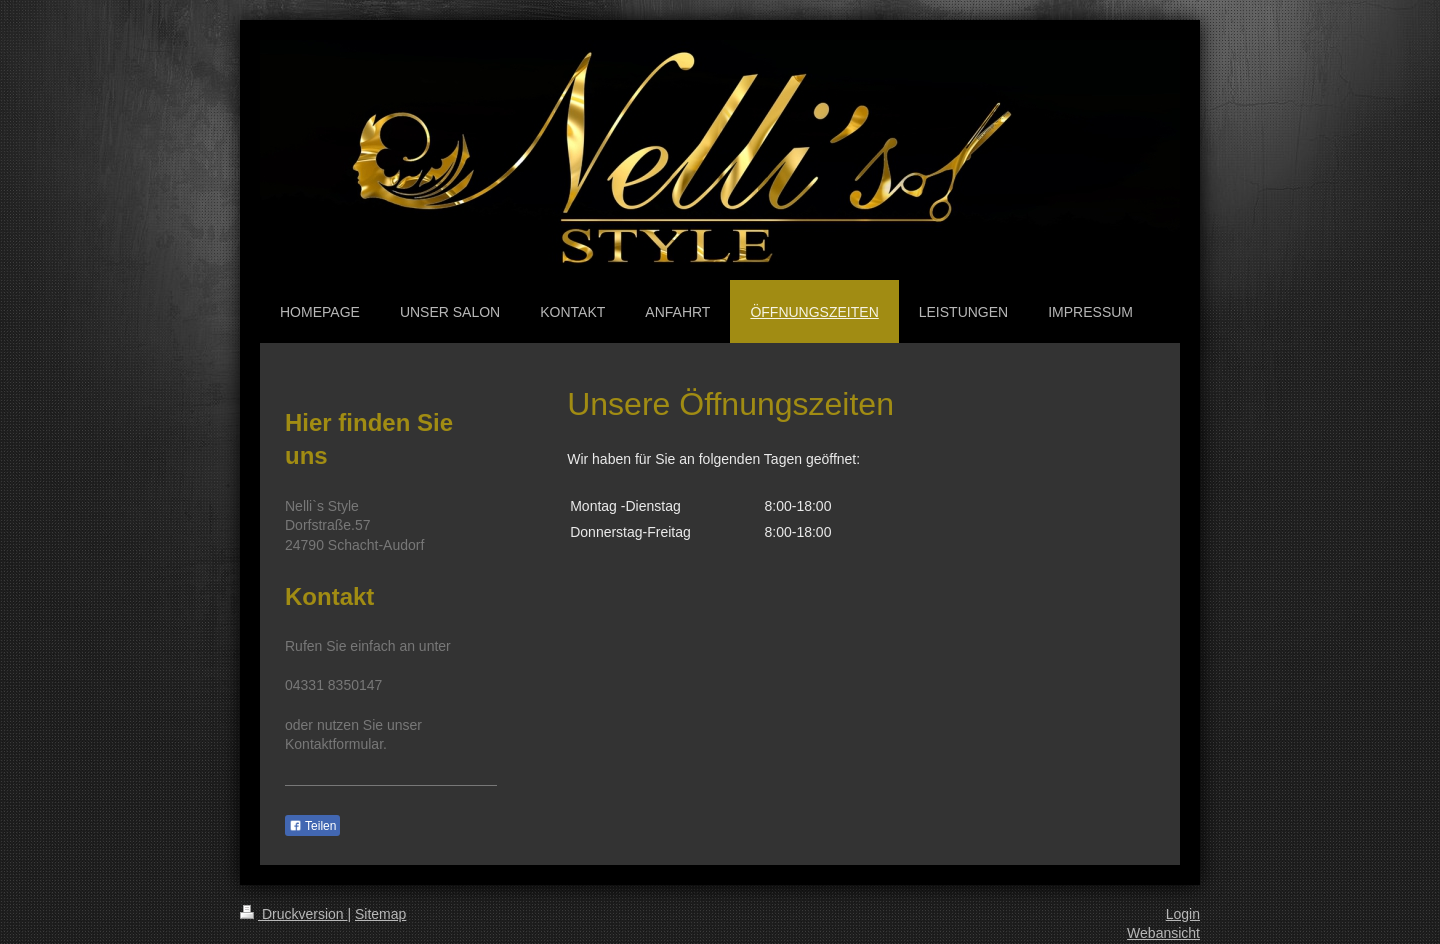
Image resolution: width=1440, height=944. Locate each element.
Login (1183, 914)
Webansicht (1163, 933)
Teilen (312, 826)
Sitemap (380, 914)
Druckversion (293, 914)
